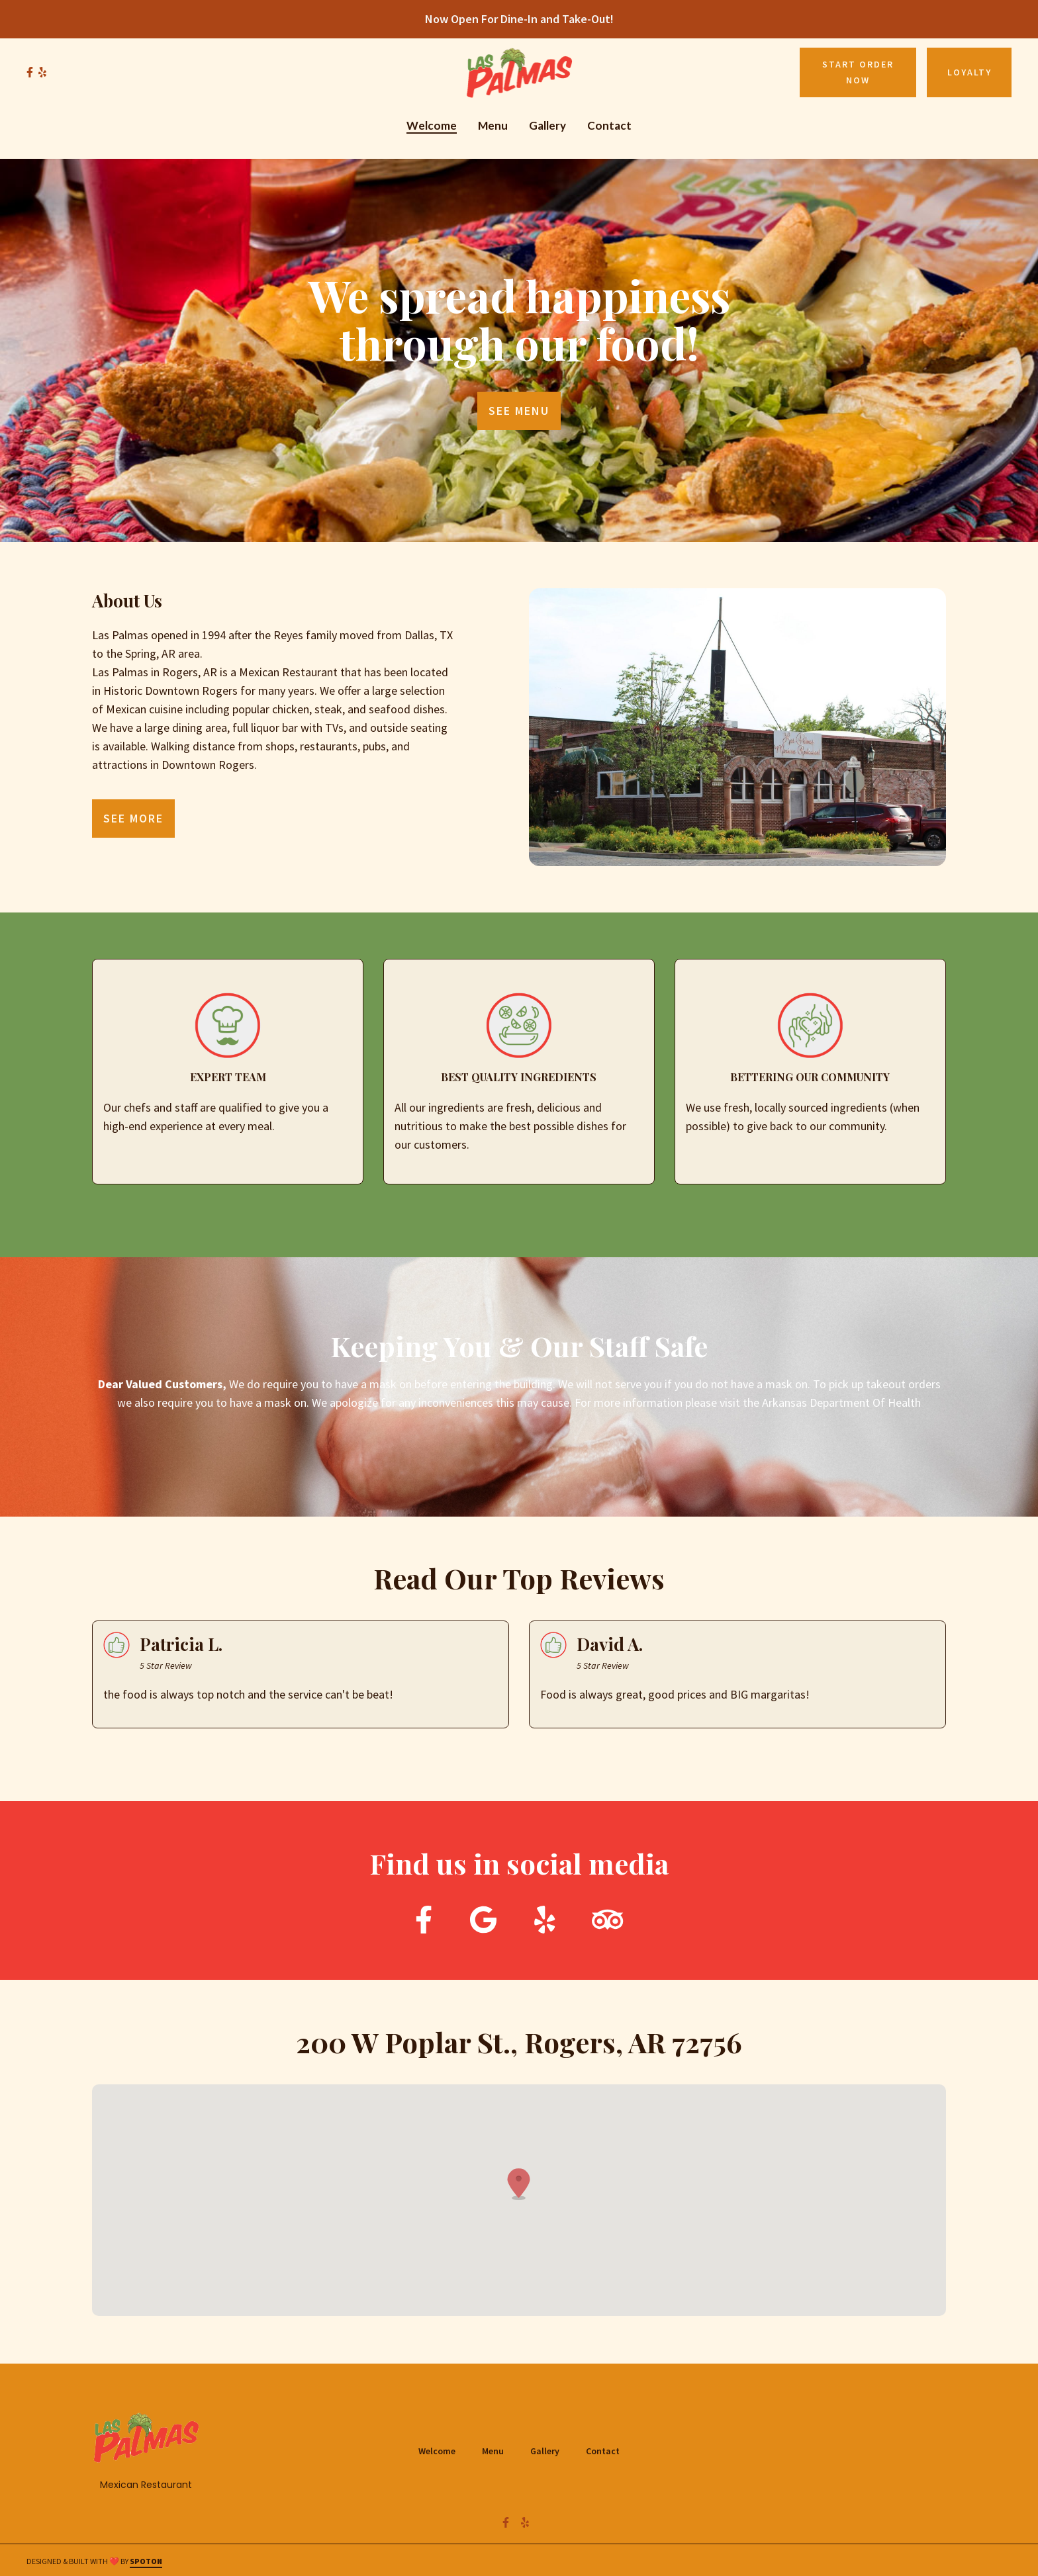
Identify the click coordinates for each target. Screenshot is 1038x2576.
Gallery (548, 2450)
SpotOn (146, 2561)
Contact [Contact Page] (609, 125)
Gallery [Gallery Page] (547, 125)
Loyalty (969, 72)
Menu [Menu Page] (493, 125)
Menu (497, 2450)
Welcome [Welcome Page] (431, 125)
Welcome (440, 2450)
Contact (607, 2450)
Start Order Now (858, 72)
